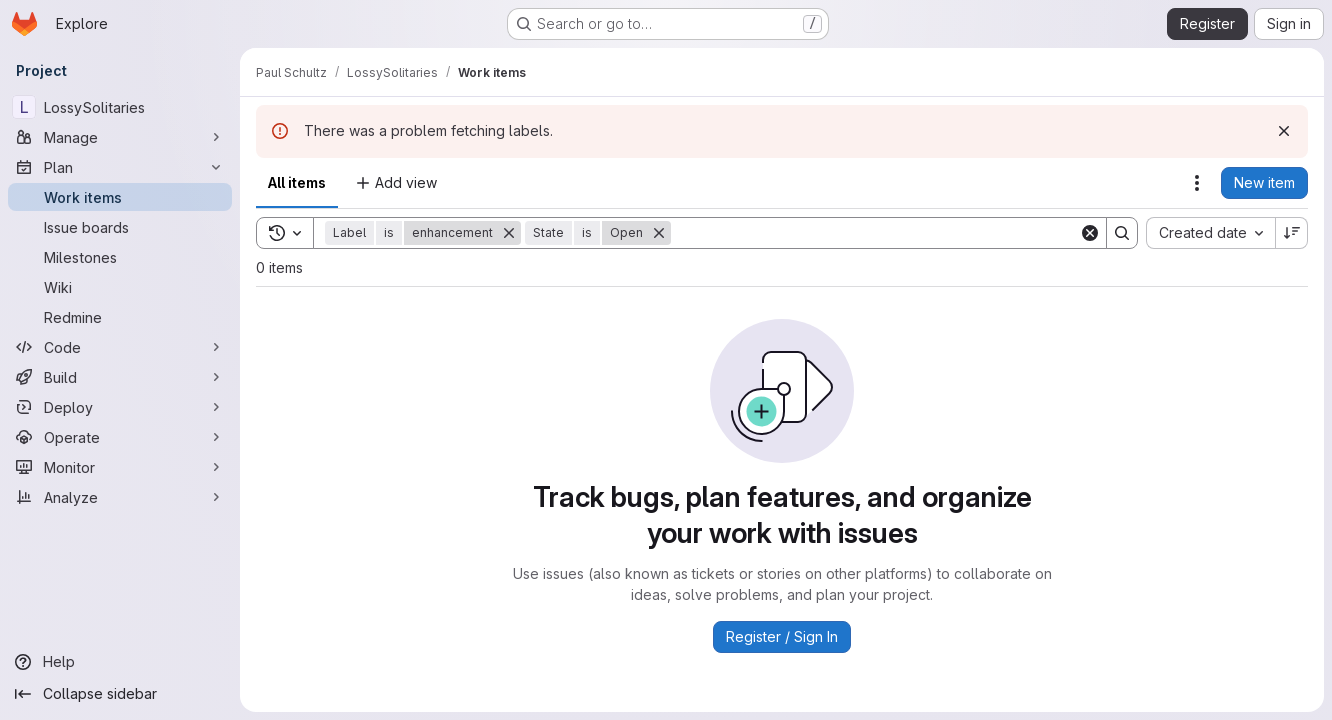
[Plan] (120, 167)
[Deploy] (120, 407)
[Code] (120, 347)
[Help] (120, 662)
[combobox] (1210, 233)
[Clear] (1090, 233)
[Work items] (120, 197)
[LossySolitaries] (120, 107)
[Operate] (120, 437)
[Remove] (509, 233)
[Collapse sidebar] (120, 694)
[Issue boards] (120, 227)
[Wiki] (120, 287)
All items (297, 182)
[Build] (120, 377)
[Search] (875, 233)
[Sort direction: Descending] (1292, 233)
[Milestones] (120, 257)
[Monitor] (120, 467)
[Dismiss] (1284, 131)
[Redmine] (120, 317)
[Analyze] (120, 497)
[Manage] (120, 137)
